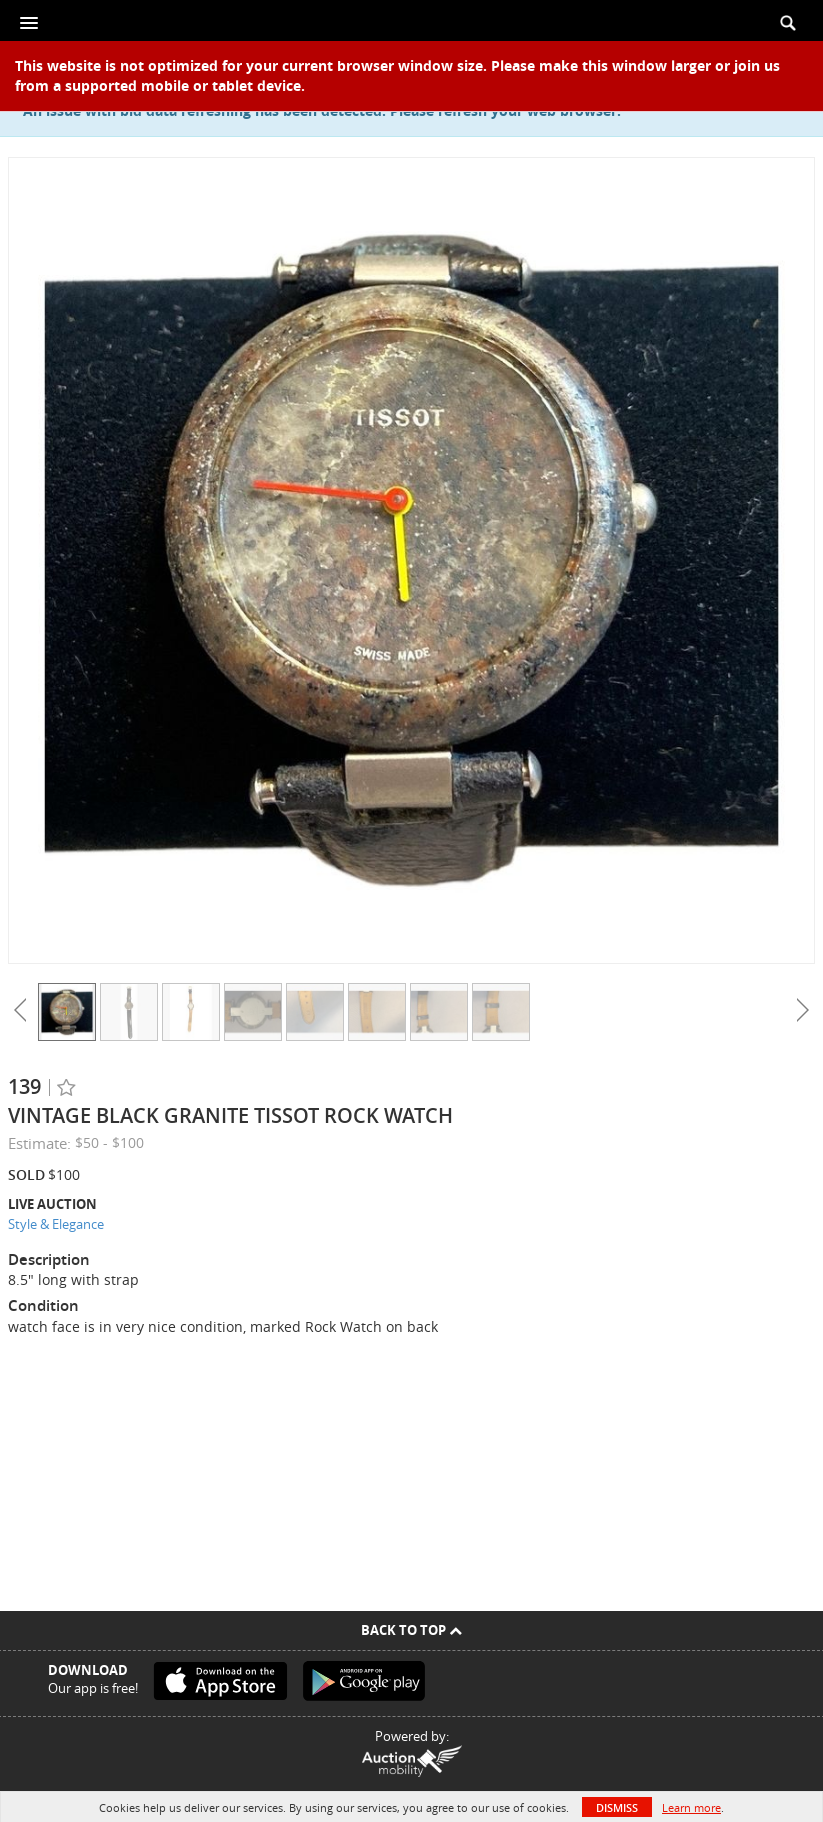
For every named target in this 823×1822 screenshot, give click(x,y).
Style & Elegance (56, 1224)
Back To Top (411, 1630)
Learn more (691, 1807)
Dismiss (617, 1807)
